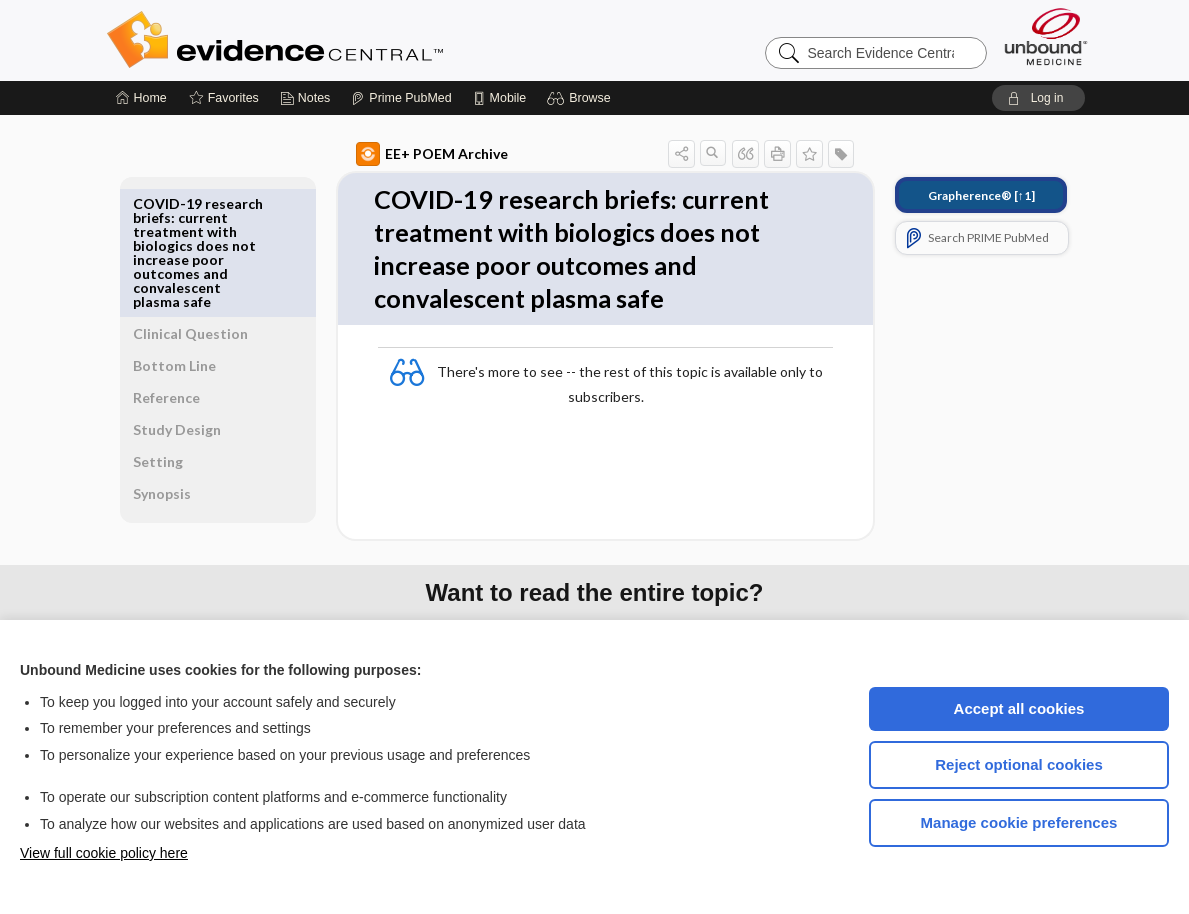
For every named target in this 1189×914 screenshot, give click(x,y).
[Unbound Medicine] (1046, 36)
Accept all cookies (1019, 708)
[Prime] (401, 98)
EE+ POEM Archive (409, 154)
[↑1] (958, 195)
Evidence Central (355, 40)
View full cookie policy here (104, 853)
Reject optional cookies (1019, 764)
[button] (581, 98)
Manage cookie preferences (1019, 822)
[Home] (141, 98)
